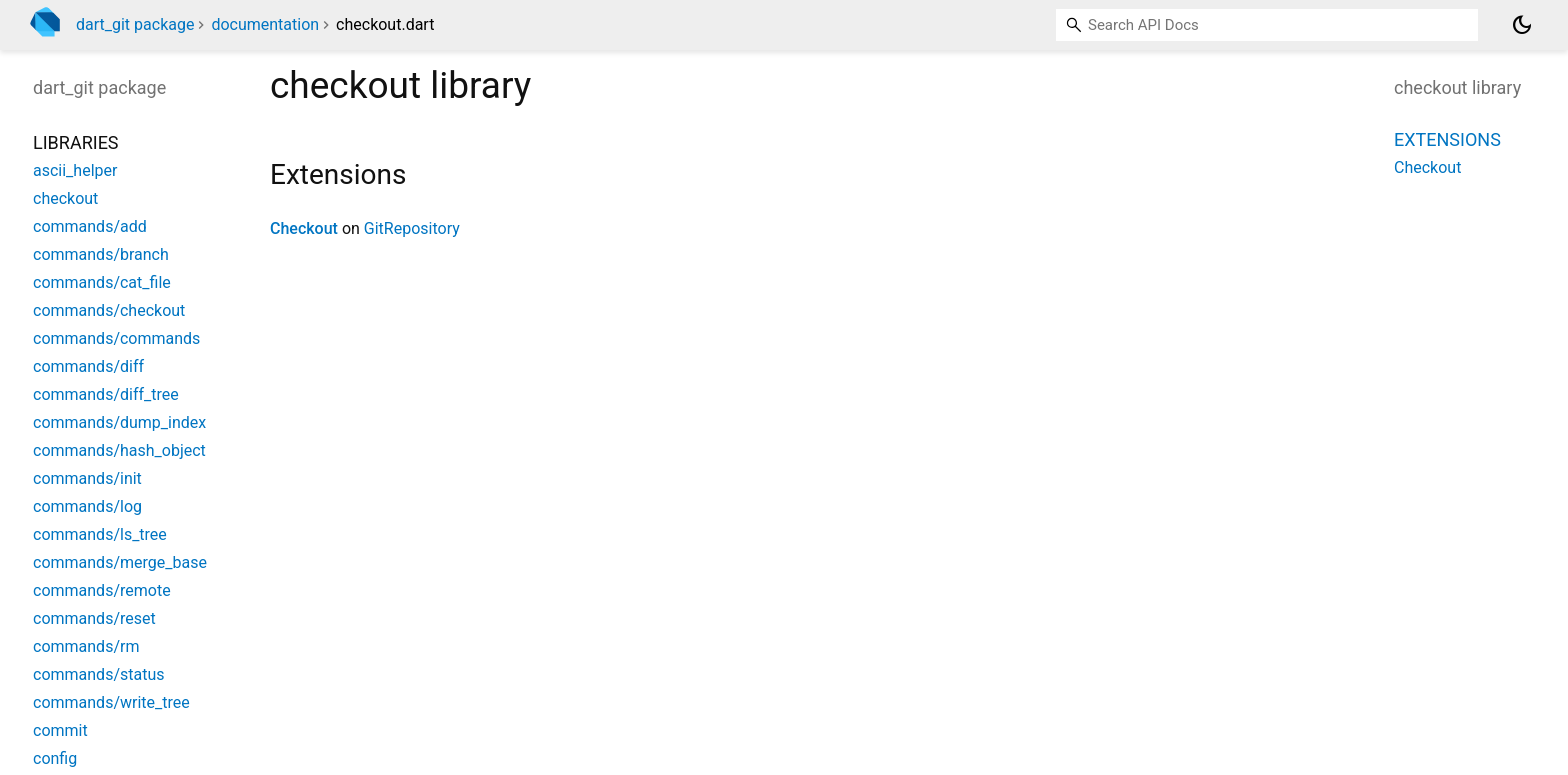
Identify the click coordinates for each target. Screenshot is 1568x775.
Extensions (1447, 139)
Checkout (304, 228)
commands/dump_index (119, 422)
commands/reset (94, 618)
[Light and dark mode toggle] (1522, 25)
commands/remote (102, 590)
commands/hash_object (119, 450)
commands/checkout (109, 310)
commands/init (87, 478)
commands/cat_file (102, 282)
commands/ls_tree (100, 534)
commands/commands (116, 338)
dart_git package (135, 24)
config (55, 758)
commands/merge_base (120, 562)
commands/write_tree (111, 702)
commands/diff (88, 366)
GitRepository (412, 228)
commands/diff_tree (106, 394)
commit (60, 730)
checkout (65, 198)
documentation (265, 24)
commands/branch (101, 254)
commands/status (99, 674)
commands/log (87, 506)
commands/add (90, 226)
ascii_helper (75, 170)
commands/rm (86, 646)
